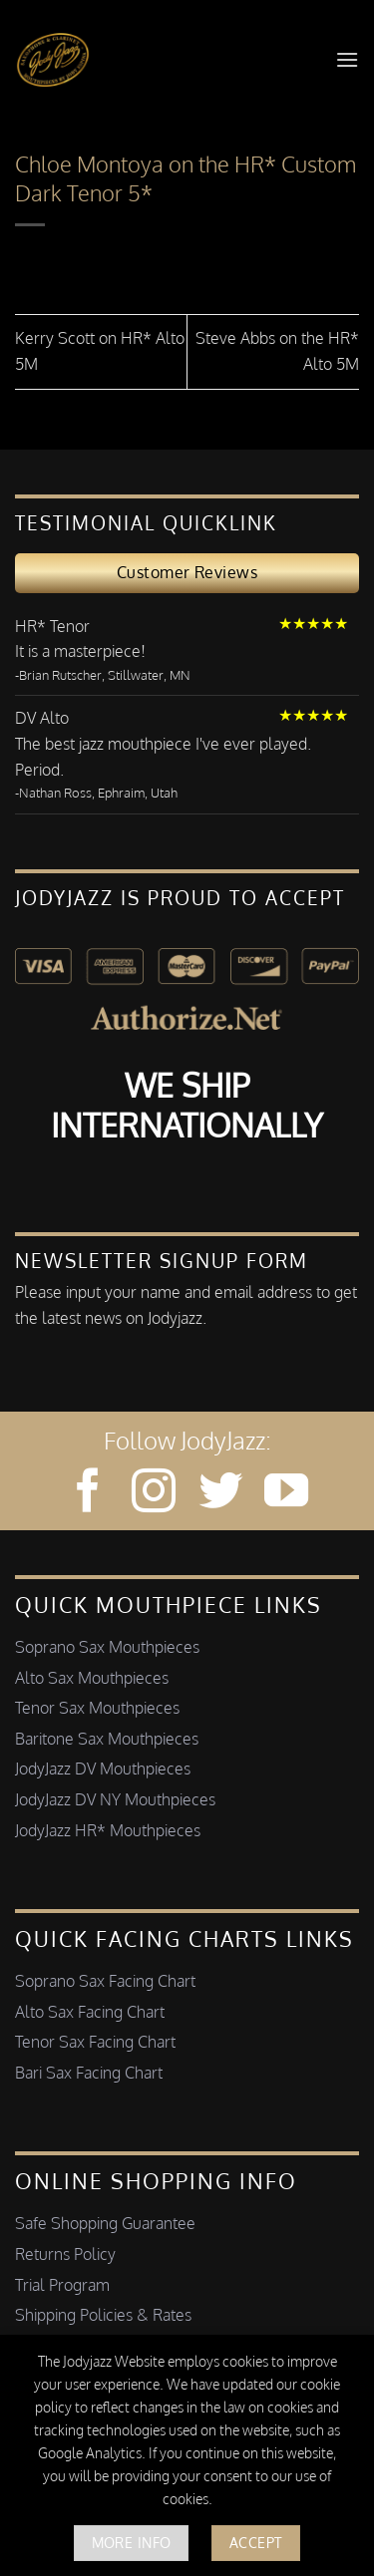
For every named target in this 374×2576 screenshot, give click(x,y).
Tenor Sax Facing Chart (95, 2042)
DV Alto (42, 718)
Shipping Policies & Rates (103, 2315)
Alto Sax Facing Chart (90, 2012)
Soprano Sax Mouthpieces (107, 1647)
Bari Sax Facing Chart (89, 2073)
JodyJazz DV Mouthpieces (102, 1768)
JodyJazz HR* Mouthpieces (107, 1830)
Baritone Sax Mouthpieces (106, 1739)
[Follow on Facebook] (88, 1493)
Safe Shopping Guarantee (105, 2223)
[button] (347, 59)
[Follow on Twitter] (220, 1493)
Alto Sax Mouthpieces (92, 1678)
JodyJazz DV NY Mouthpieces (115, 1799)
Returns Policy (65, 2254)
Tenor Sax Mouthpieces (97, 1708)
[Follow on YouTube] (286, 1493)
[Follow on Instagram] (154, 1493)
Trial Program (62, 2285)
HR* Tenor (52, 626)
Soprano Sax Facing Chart (105, 1981)
